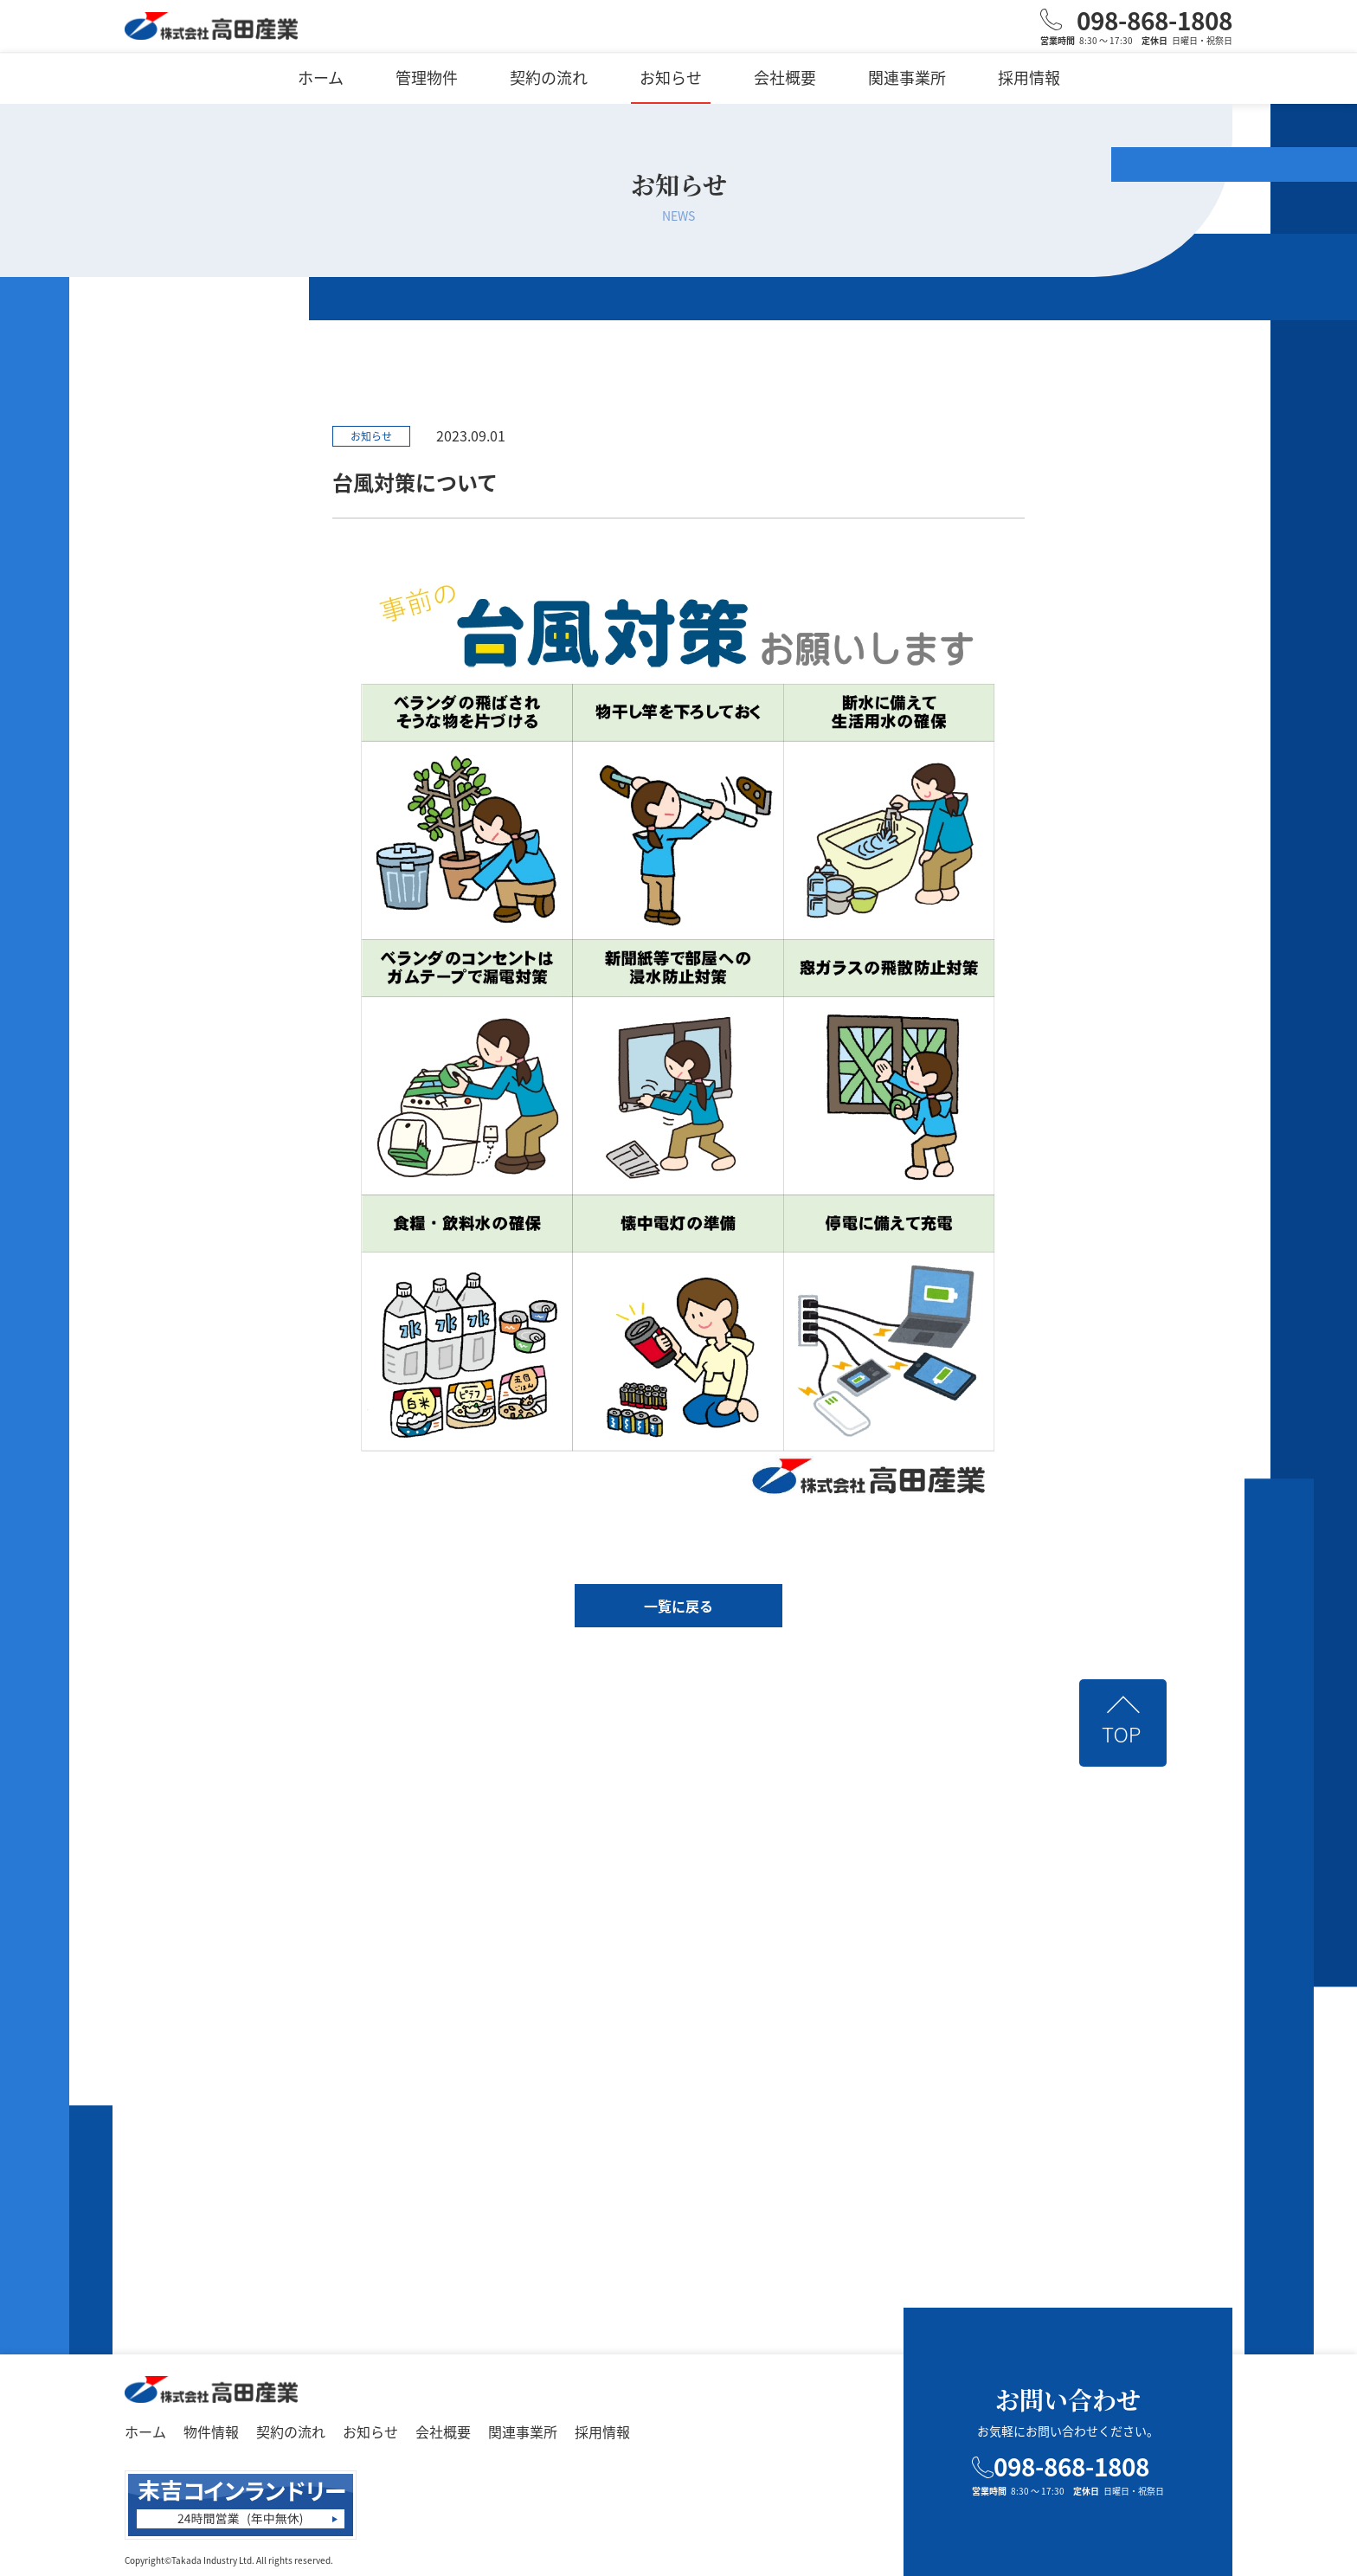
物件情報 (211, 2431)
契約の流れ (549, 77)
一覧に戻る (678, 1605)
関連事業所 (907, 77)
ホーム (321, 77)
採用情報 (1029, 77)
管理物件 (427, 77)
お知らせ (671, 77)
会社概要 (785, 77)
